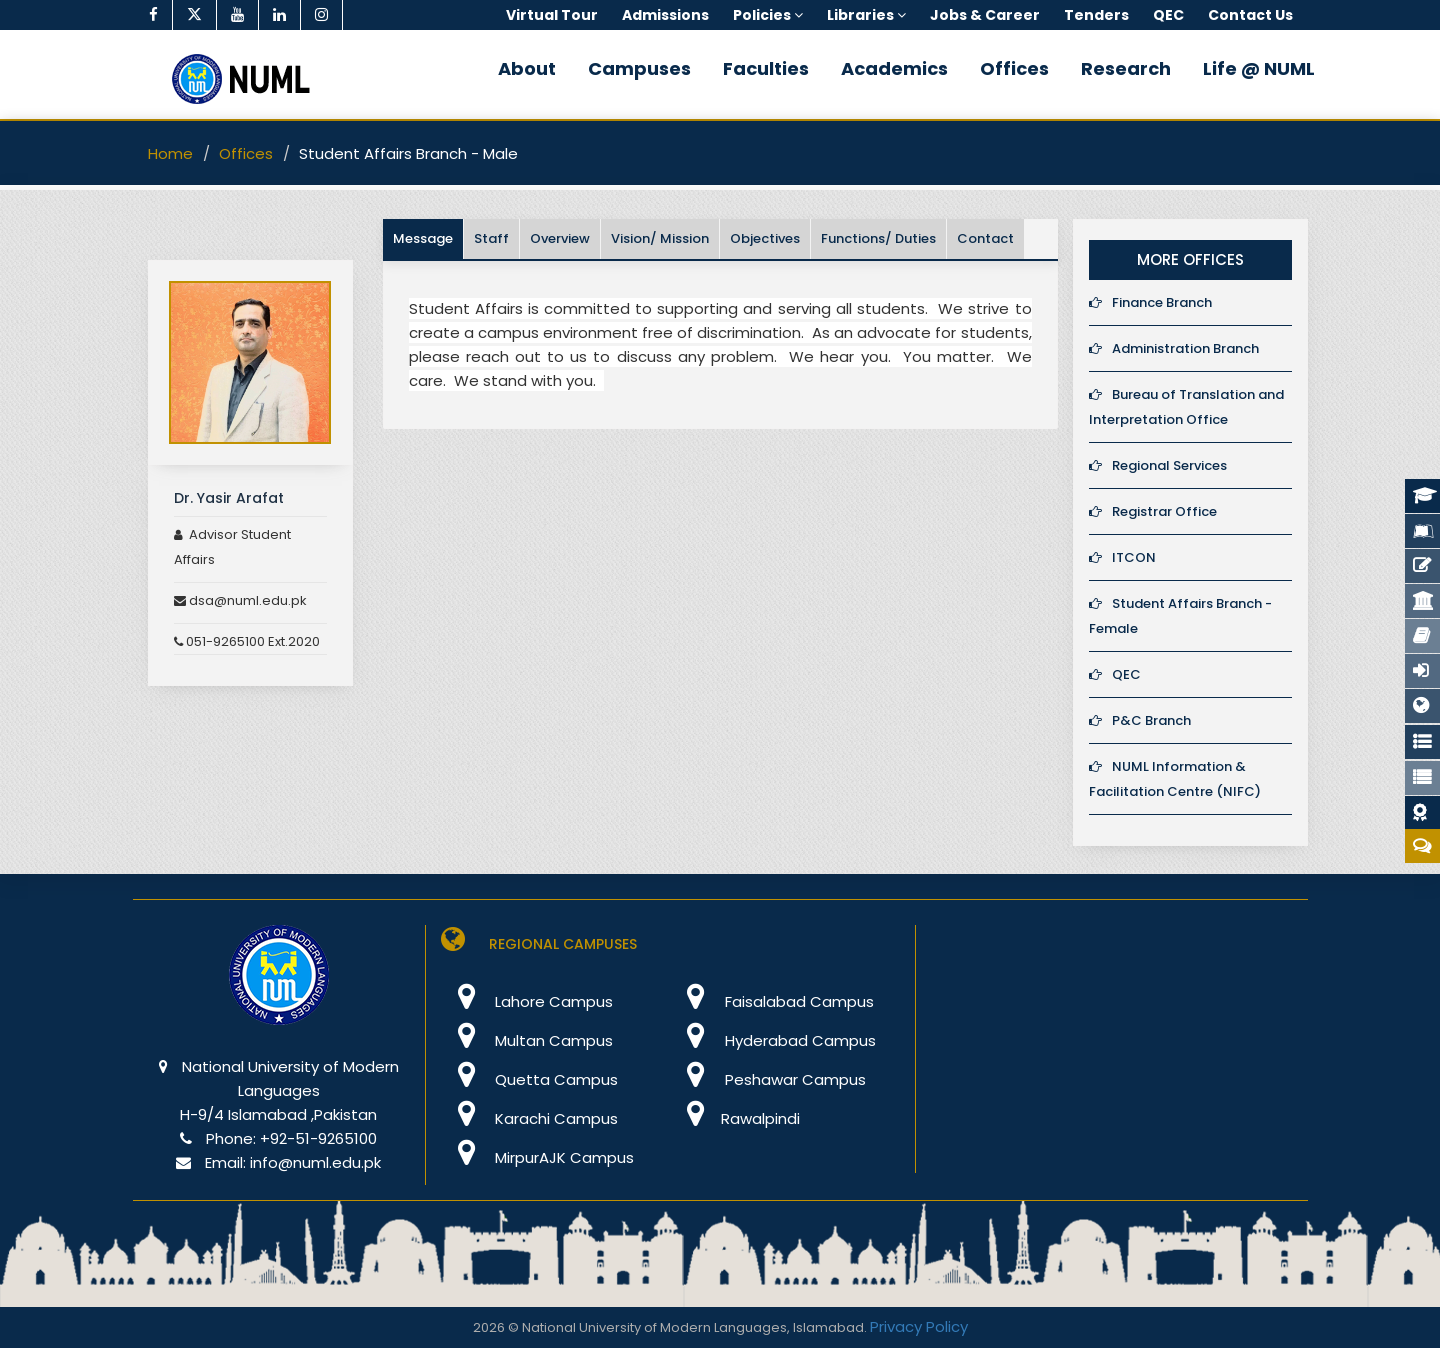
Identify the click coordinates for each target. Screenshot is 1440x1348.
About (527, 68)
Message (423, 238)
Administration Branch (1174, 348)
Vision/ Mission (660, 238)
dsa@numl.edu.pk (240, 600)
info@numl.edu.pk (315, 1162)
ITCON (1122, 557)
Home (170, 153)
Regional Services (1158, 465)
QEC (1115, 674)
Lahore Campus (527, 1001)
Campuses (639, 68)
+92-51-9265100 (318, 1138)
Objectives (765, 238)
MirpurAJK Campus (537, 1157)
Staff (491, 238)
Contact (985, 238)
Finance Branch (1150, 302)
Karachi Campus (529, 1118)
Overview (560, 238)
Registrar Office (1153, 511)
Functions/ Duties (878, 238)
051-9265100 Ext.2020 (247, 641)
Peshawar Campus (768, 1079)
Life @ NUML (1259, 68)
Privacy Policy (919, 1326)
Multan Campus (527, 1040)
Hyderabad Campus (773, 1040)
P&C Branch (1140, 720)
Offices (1014, 68)
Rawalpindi (735, 1118)
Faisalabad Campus (772, 1001)
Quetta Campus (529, 1079)
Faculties (766, 68)
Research (1126, 68)
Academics (894, 68)
